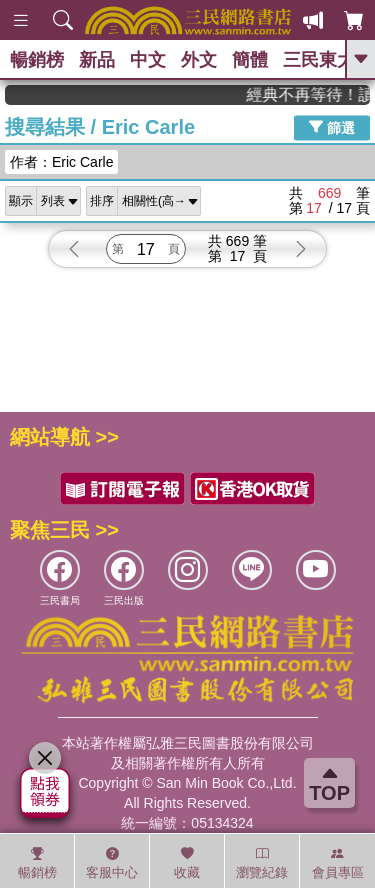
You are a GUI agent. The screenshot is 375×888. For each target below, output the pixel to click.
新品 (97, 60)
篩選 (332, 127)
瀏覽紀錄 (262, 863)
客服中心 (112, 863)
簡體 (250, 60)
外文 (199, 60)
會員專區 (338, 863)
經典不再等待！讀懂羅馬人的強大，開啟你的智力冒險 (317, 94)
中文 (148, 60)
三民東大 (319, 60)
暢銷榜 (37, 60)
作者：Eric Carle (61, 162)
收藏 (187, 863)
